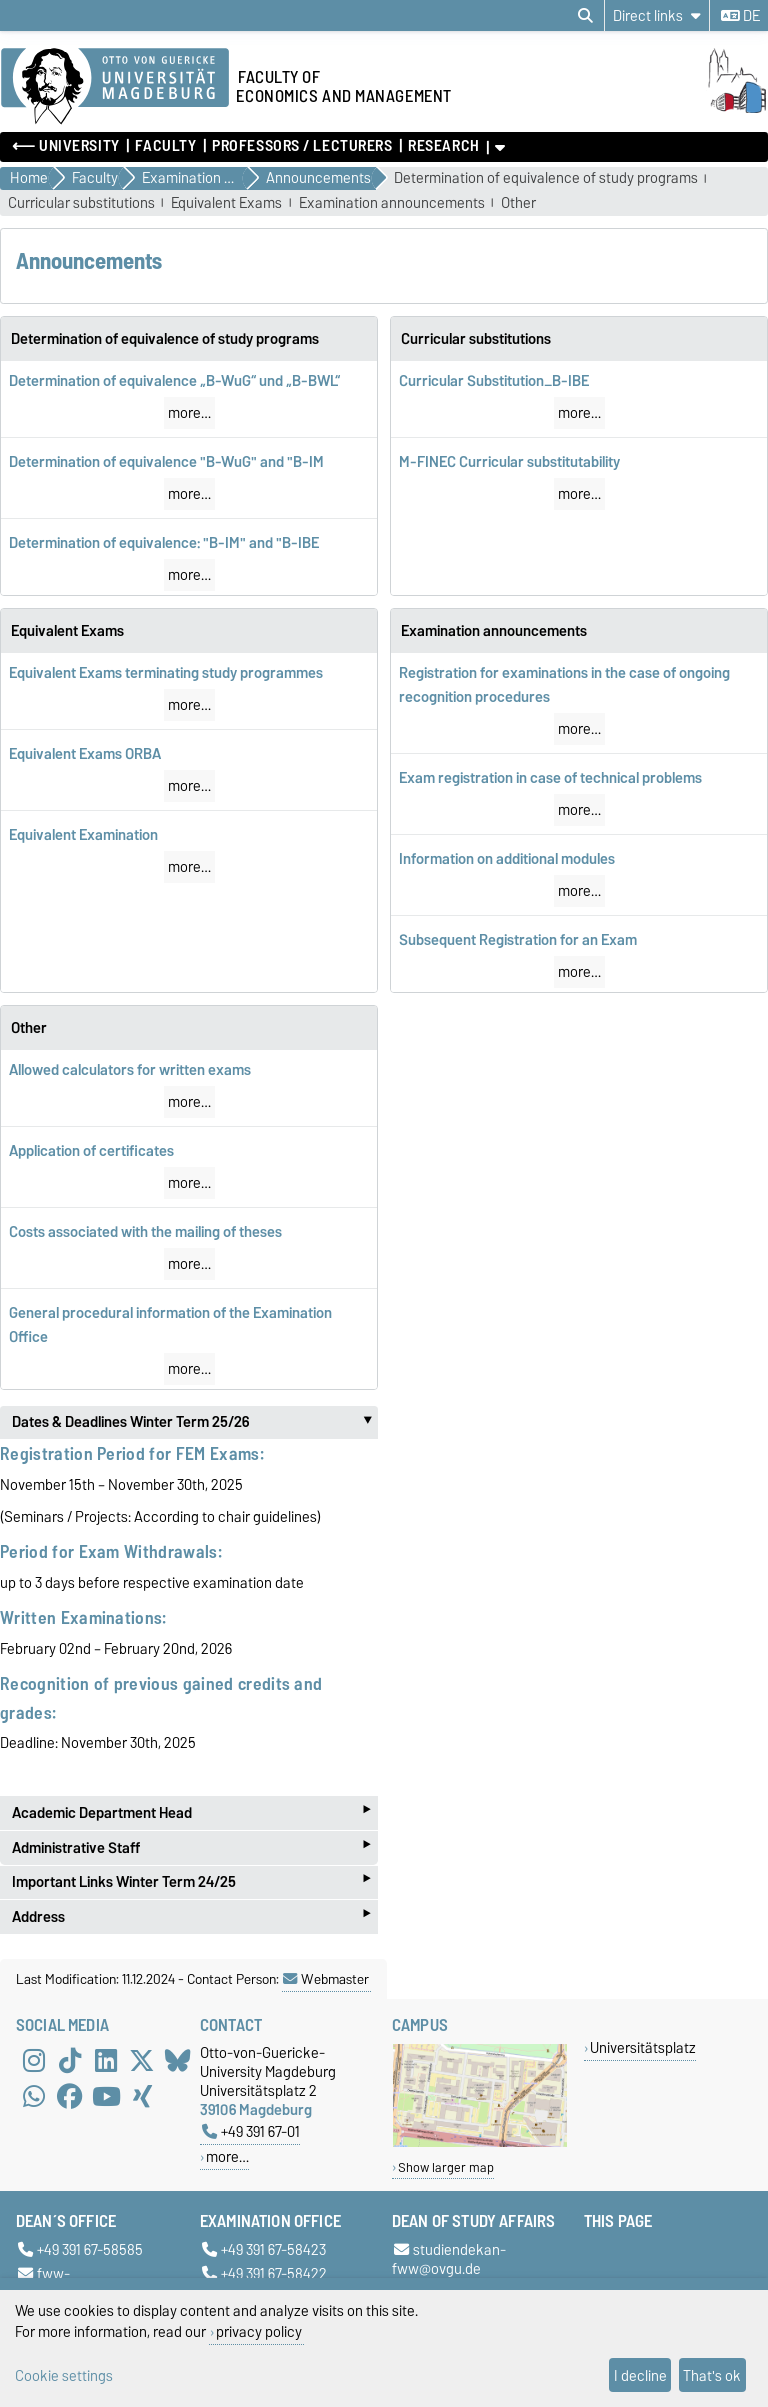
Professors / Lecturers (302, 146)
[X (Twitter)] (142, 2061)
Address (191, 1916)
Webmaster (326, 1979)
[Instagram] (34, 2061)
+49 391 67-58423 (264, 2250)
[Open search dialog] (585, 16)
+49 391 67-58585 (80, 2250)
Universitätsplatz (643, 2047)
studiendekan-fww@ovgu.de (449, 2260)
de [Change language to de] (740, 16)
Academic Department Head (191, 1812)
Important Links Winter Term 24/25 (191, 1882)
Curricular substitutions (81, 203)
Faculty (165, 146)
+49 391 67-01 (251, 2131)
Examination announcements (392, 203)
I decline (640, 2375)
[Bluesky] (178, 2061)
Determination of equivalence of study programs (546, 178)
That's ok (712, 2375)
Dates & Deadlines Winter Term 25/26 (195, 1422)
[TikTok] (70, 2061)
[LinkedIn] (106, 2061)
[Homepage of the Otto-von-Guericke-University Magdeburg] (115, 87)
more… (189, 413)
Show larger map (446, 2167)
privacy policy (259, 2331)
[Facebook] (70, 2097)
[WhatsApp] (34, 2097)
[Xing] (142, 2097)
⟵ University (66, 146)
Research (443, 146)
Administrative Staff (191, 1847)
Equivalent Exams (226, 203)
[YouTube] (106, 2097)
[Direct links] (657, 15)
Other (518, 203)
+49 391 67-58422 (264, 2273)
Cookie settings (64, 2375)
